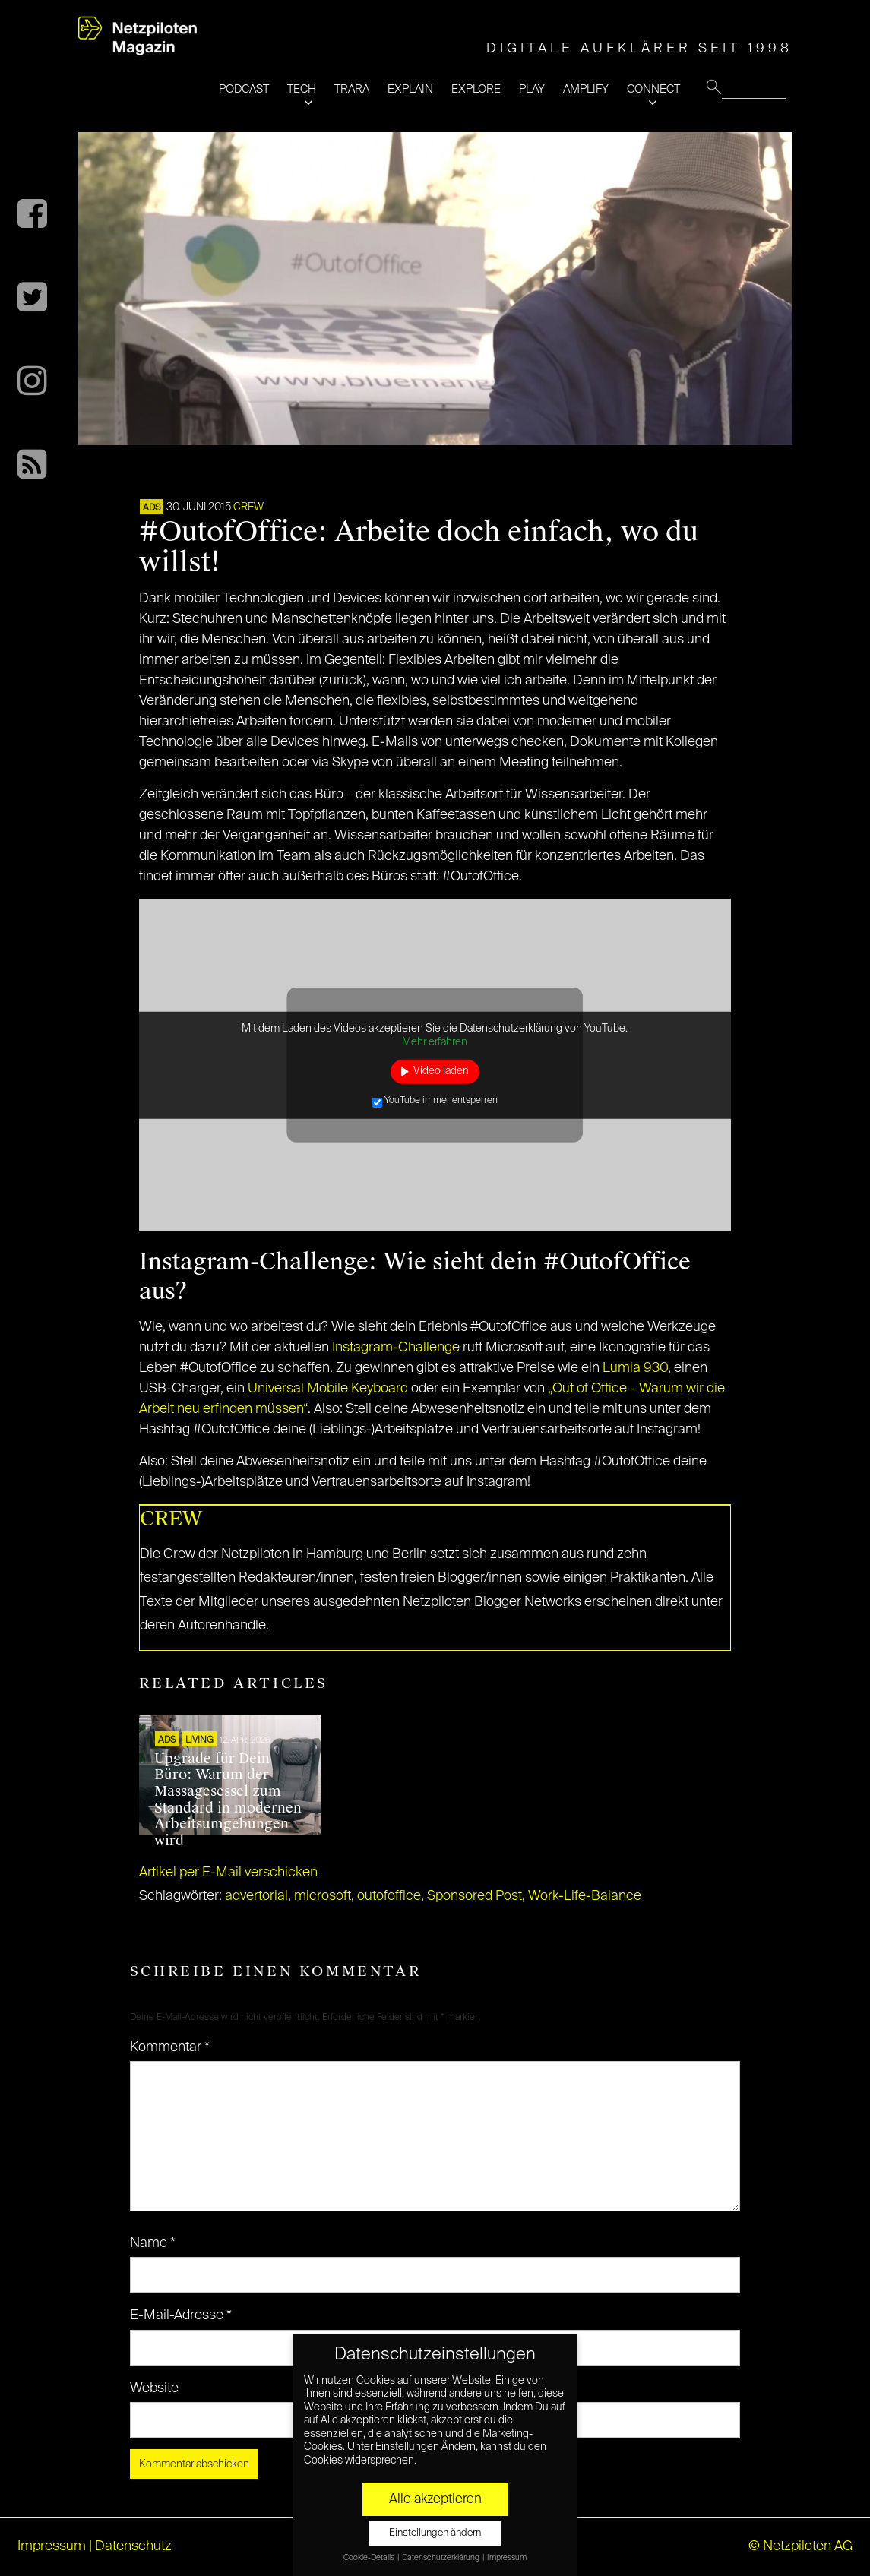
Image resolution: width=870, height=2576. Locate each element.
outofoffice (389, 1896)
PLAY (532, 89)
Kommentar (170, 2047)
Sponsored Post (474, 1896)
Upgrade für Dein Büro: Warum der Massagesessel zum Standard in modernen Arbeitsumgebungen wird (228, 1799)
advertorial (256, 1896)
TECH (301, 89)
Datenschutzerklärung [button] (441, 2558)
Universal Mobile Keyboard (328, 1388)
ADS (151, 508)
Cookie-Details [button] (369, 2558)
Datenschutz (133, 2546)
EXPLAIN (410, 89)
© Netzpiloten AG (800, 2546)
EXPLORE (476, 89)
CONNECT (653, 89)
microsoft (322, 1896)
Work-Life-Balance (584, 1896)
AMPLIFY (586, 89)
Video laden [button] (441, 1071)
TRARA (351, 89)
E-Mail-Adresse (181, 2315)
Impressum (51, 2546)
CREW (248, 507)
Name (153, 2243)
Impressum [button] (507, 2558)
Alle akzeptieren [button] (435, 2499)
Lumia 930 (635, 1368)
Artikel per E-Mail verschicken (228, 1872)
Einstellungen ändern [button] (435, 2533)
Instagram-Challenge (396, 1347)
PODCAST (244, 89)
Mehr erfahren (434, 1041)
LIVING (199, 1740)
